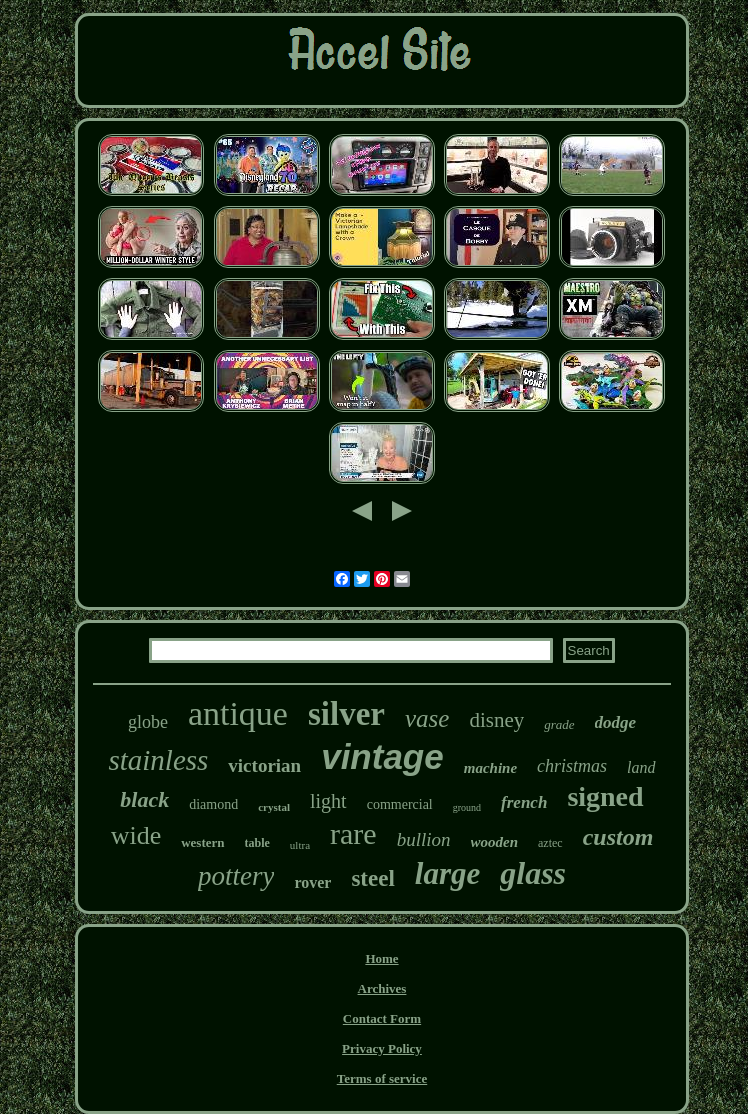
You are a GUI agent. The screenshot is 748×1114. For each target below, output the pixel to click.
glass (533, 873)
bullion (424, 839)
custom (618, 837)
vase (427, 718)
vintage (382, 756)
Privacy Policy (382, 1048)
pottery (236, 876)
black (144, 799)
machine (490, 768)
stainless (158, 760)
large (447, 873)
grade (559, 724)
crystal (274, 807)
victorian (264, 765)
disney (496, 720)
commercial (400, 804)
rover (312, 882)
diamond (213, 804)
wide (136, 835)
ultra (300, 845)
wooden (495, 842)
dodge (616, 722)
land (641, 767)
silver (346, 714)
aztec (550, 843)
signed (605, 796)
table (257, 843)
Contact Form (382, 1018)
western (202, 842)
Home (381, 958)
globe (148, 722)
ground (467, 807)
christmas (572, 766)
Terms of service (382, 1078)
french (524, 802)
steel (372, 878)
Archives (382, 988)
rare (353, 833)
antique (238, 713)
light (328, 801)
